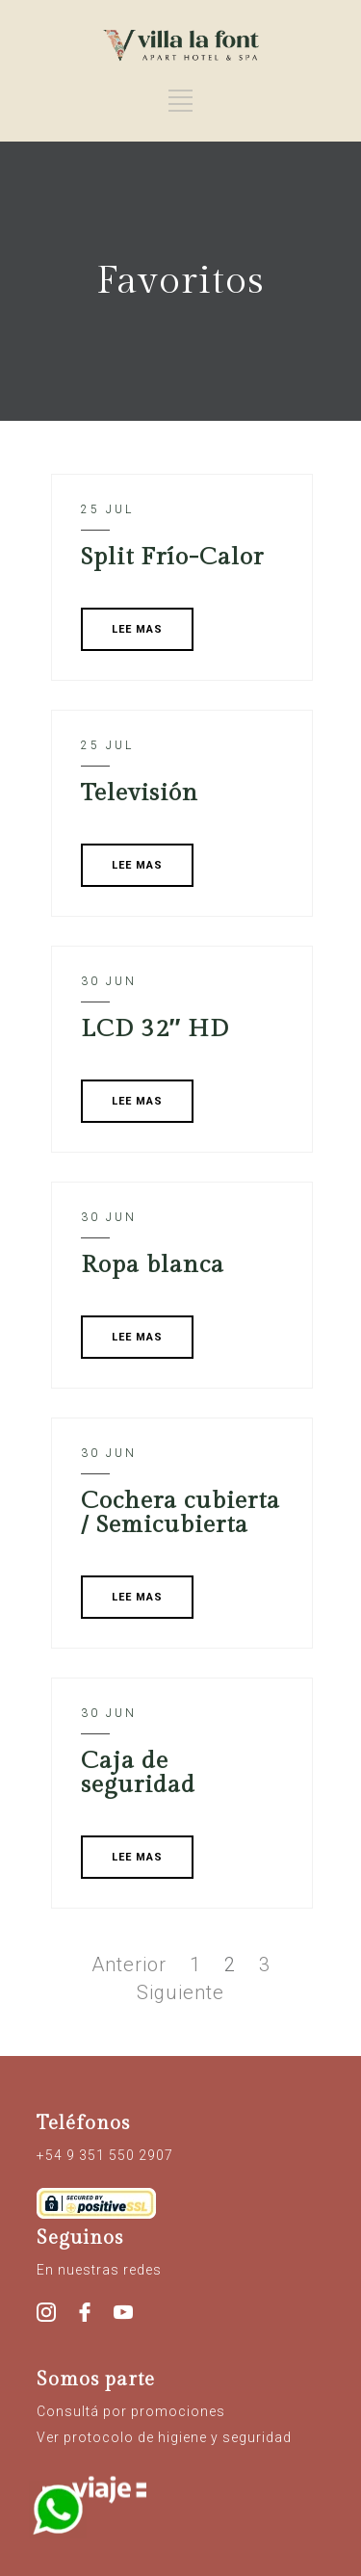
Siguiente (180, 1992)
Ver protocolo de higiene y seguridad (164, 2437)
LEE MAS (137, 629)
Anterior (129, 1964)
